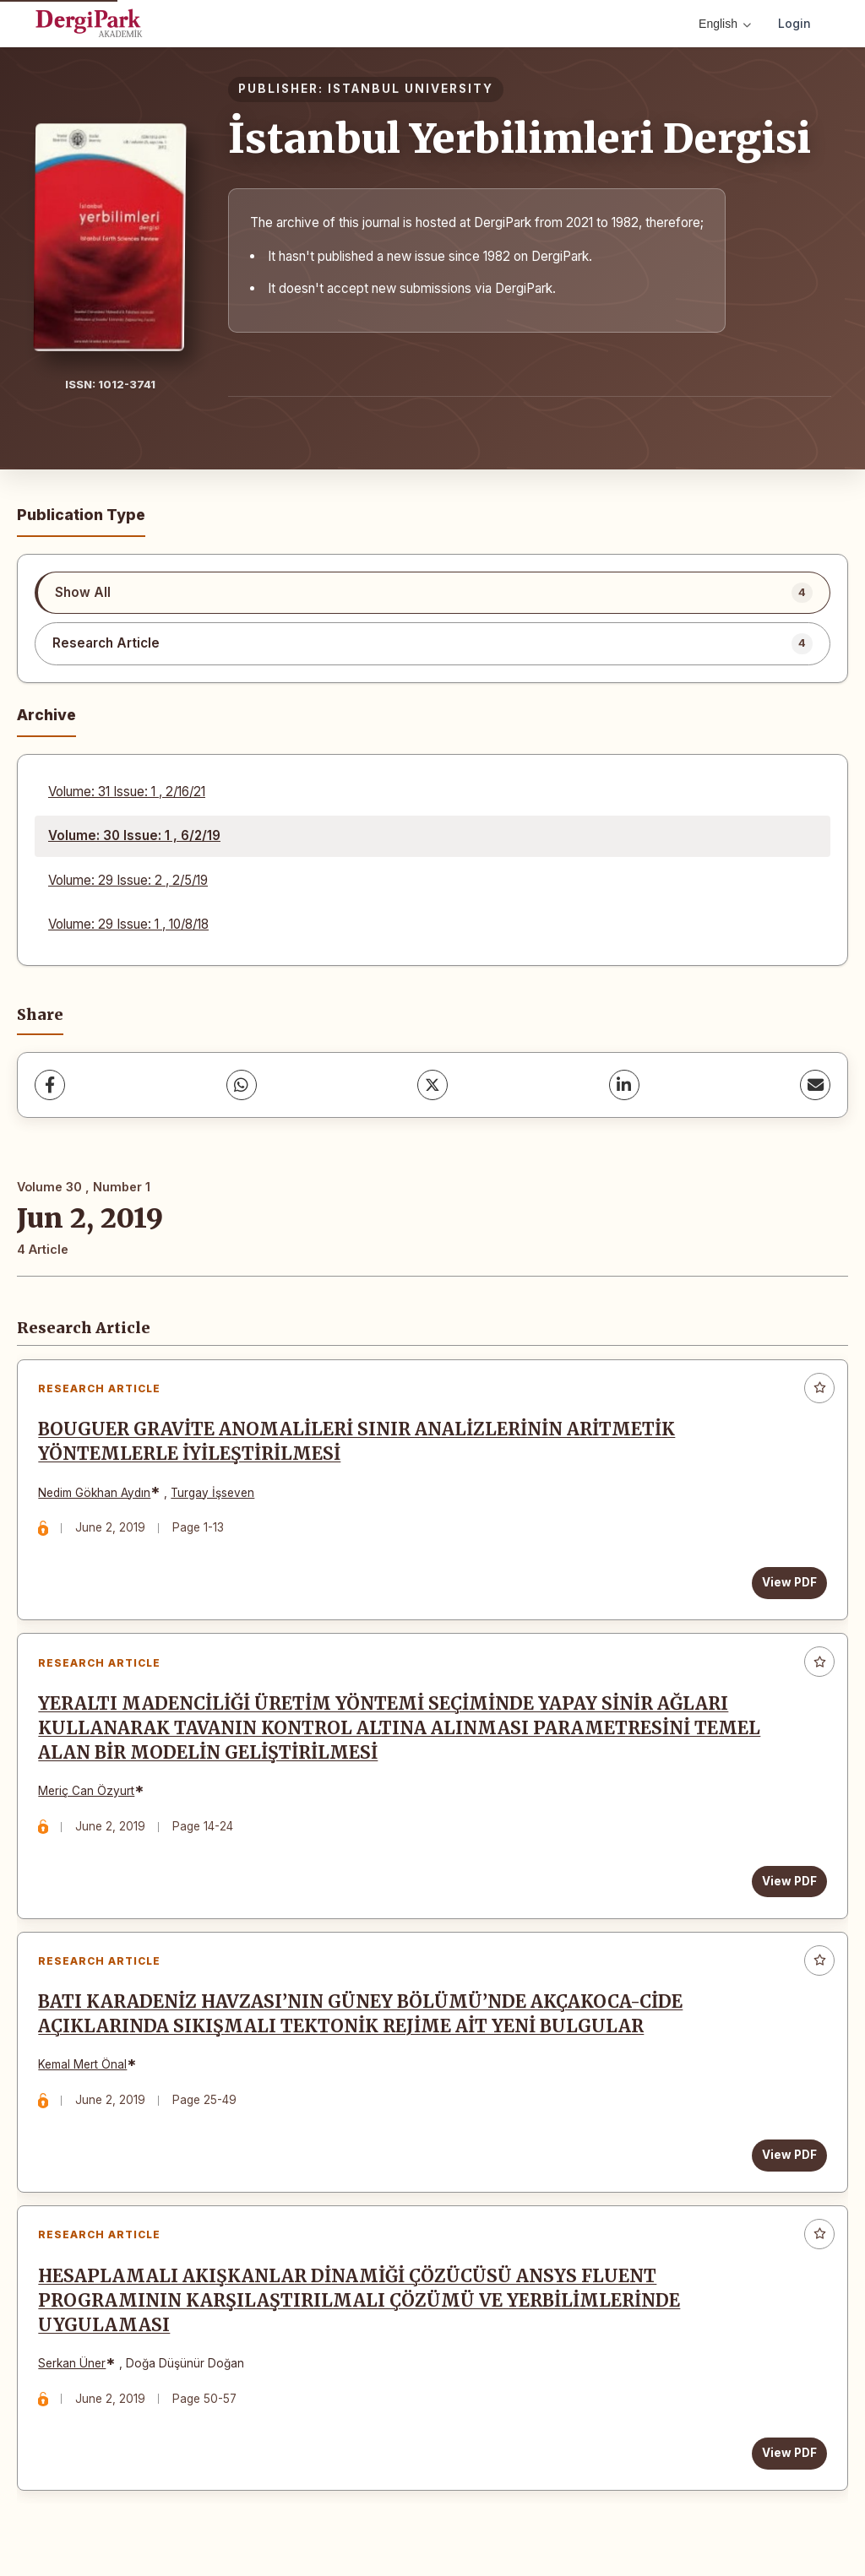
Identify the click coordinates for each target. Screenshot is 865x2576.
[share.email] (815, 1085)
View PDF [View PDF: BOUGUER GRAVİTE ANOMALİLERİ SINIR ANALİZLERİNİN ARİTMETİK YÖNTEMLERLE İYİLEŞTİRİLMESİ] (788, 1583)
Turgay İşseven (213, 1493)
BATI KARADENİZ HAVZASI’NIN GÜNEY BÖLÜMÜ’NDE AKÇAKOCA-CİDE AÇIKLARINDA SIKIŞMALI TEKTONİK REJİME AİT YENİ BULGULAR (361, 2016)
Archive (46, 715)
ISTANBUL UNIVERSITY (410, 88)
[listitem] (432, 593)
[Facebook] (50, 1085)
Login (794, 23)
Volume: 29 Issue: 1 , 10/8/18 (128, 924)
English (725, 23)
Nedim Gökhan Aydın (95, 1493)
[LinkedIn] (624, 1085)
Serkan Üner (72, 2366)
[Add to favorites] (819, 1388)
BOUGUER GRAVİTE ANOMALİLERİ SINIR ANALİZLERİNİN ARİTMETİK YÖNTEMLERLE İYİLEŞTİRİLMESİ (357, 1442)
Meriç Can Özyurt (87, 1792)
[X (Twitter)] (432, 1085)
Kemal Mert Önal (83, 2067)
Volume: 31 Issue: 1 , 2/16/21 (126, 792)
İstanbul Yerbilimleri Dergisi (519, 138)
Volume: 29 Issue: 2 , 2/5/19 (128, 880)
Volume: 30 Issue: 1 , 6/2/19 (134, 835)
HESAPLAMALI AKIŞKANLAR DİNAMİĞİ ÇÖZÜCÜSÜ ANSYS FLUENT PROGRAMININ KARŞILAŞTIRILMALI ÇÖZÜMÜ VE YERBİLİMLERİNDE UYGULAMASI (360, 2304)
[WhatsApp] (241, 1085)
